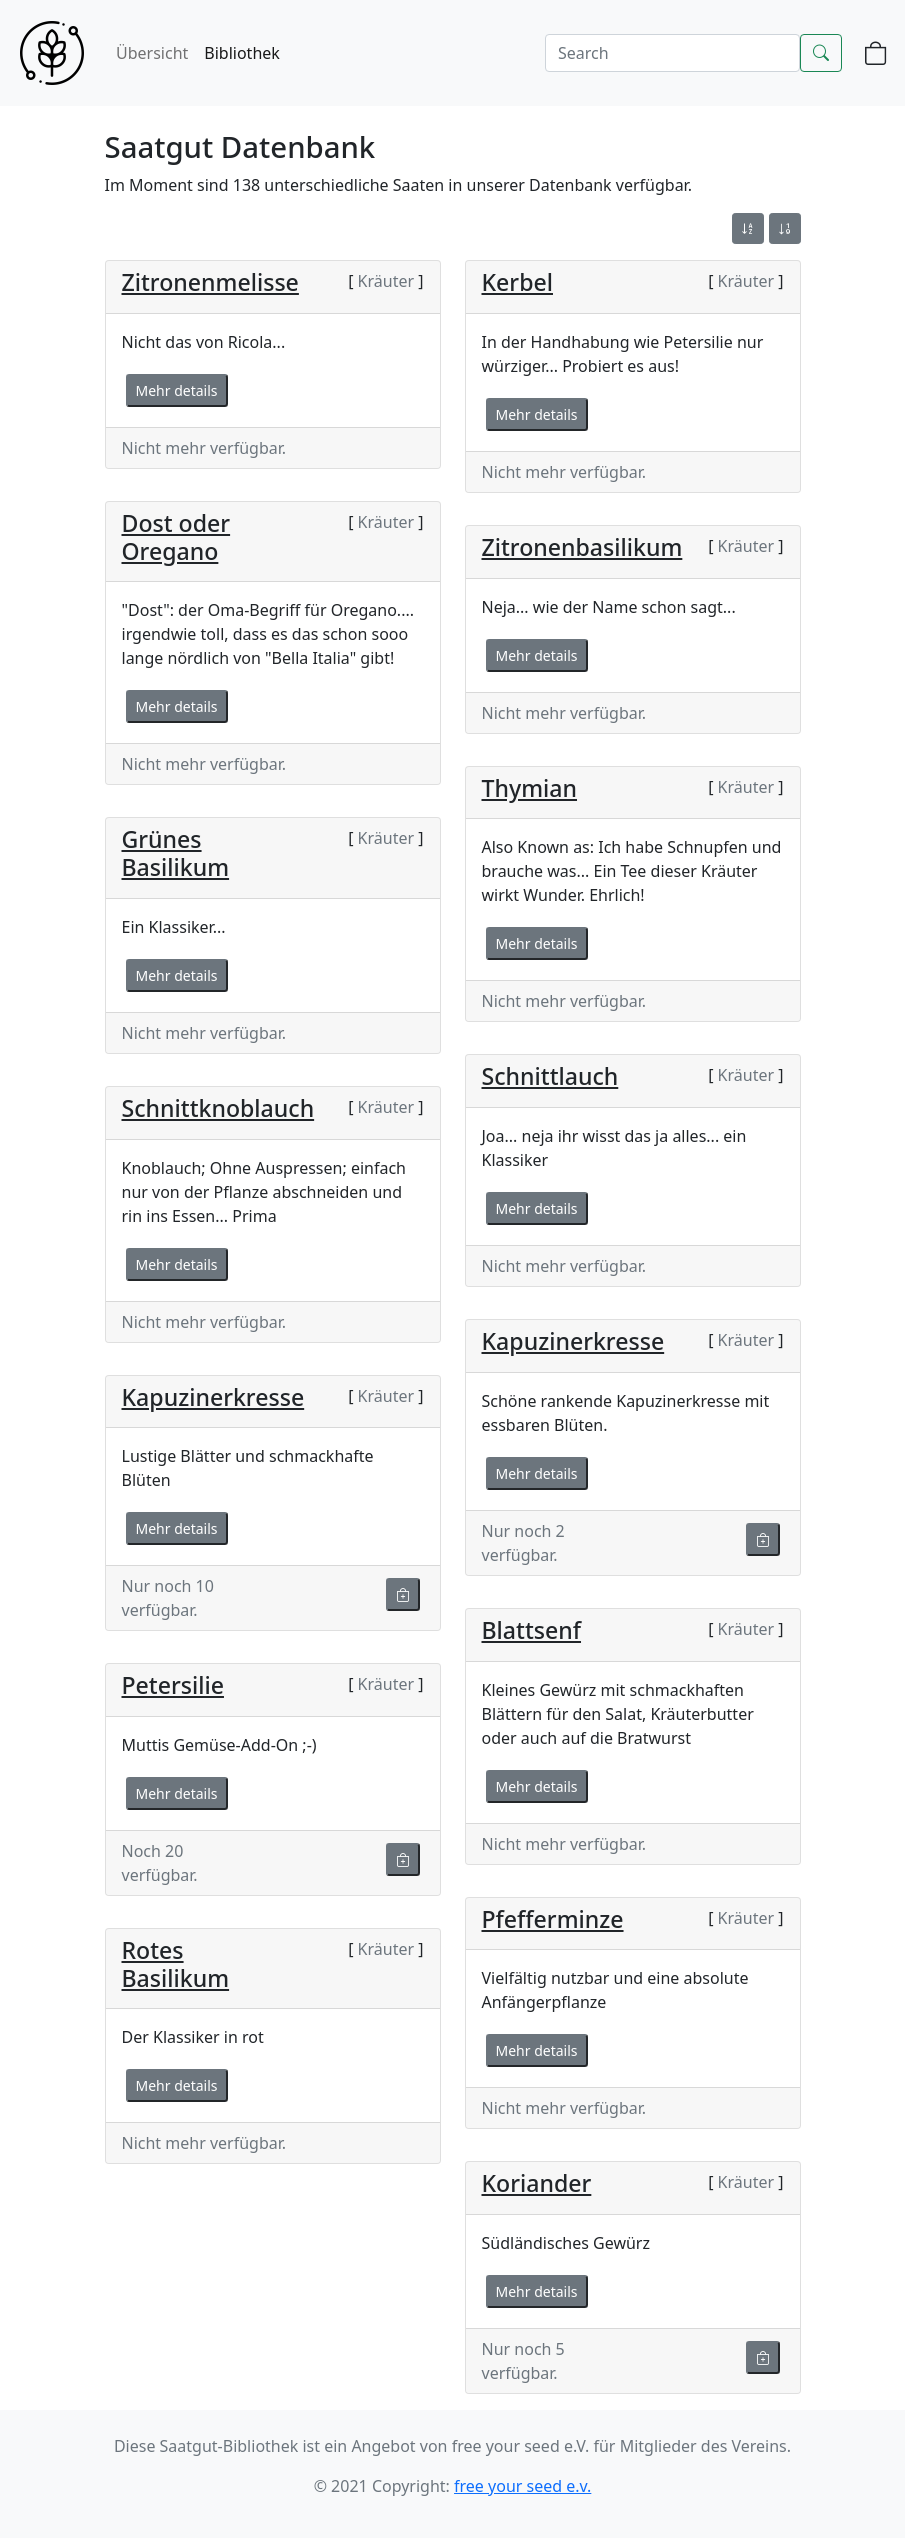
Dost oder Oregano (176, 537)
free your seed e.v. (522, 2486)
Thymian (530, 788)
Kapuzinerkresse (573, 1341)
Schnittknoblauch (218, 1108)
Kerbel (517, 282)
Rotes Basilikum (176, 1964)
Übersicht (152, 53)
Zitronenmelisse (210, 282)
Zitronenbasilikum (582, 547)
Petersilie (173, 1685)
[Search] (672, 53)
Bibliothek (242, 53)
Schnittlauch (550, 1076)
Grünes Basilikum (176, 853)
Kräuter (385, 281)
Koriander (537, 2183)
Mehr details (177, 390)
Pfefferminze (553, 1919)
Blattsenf (532, 1630)
